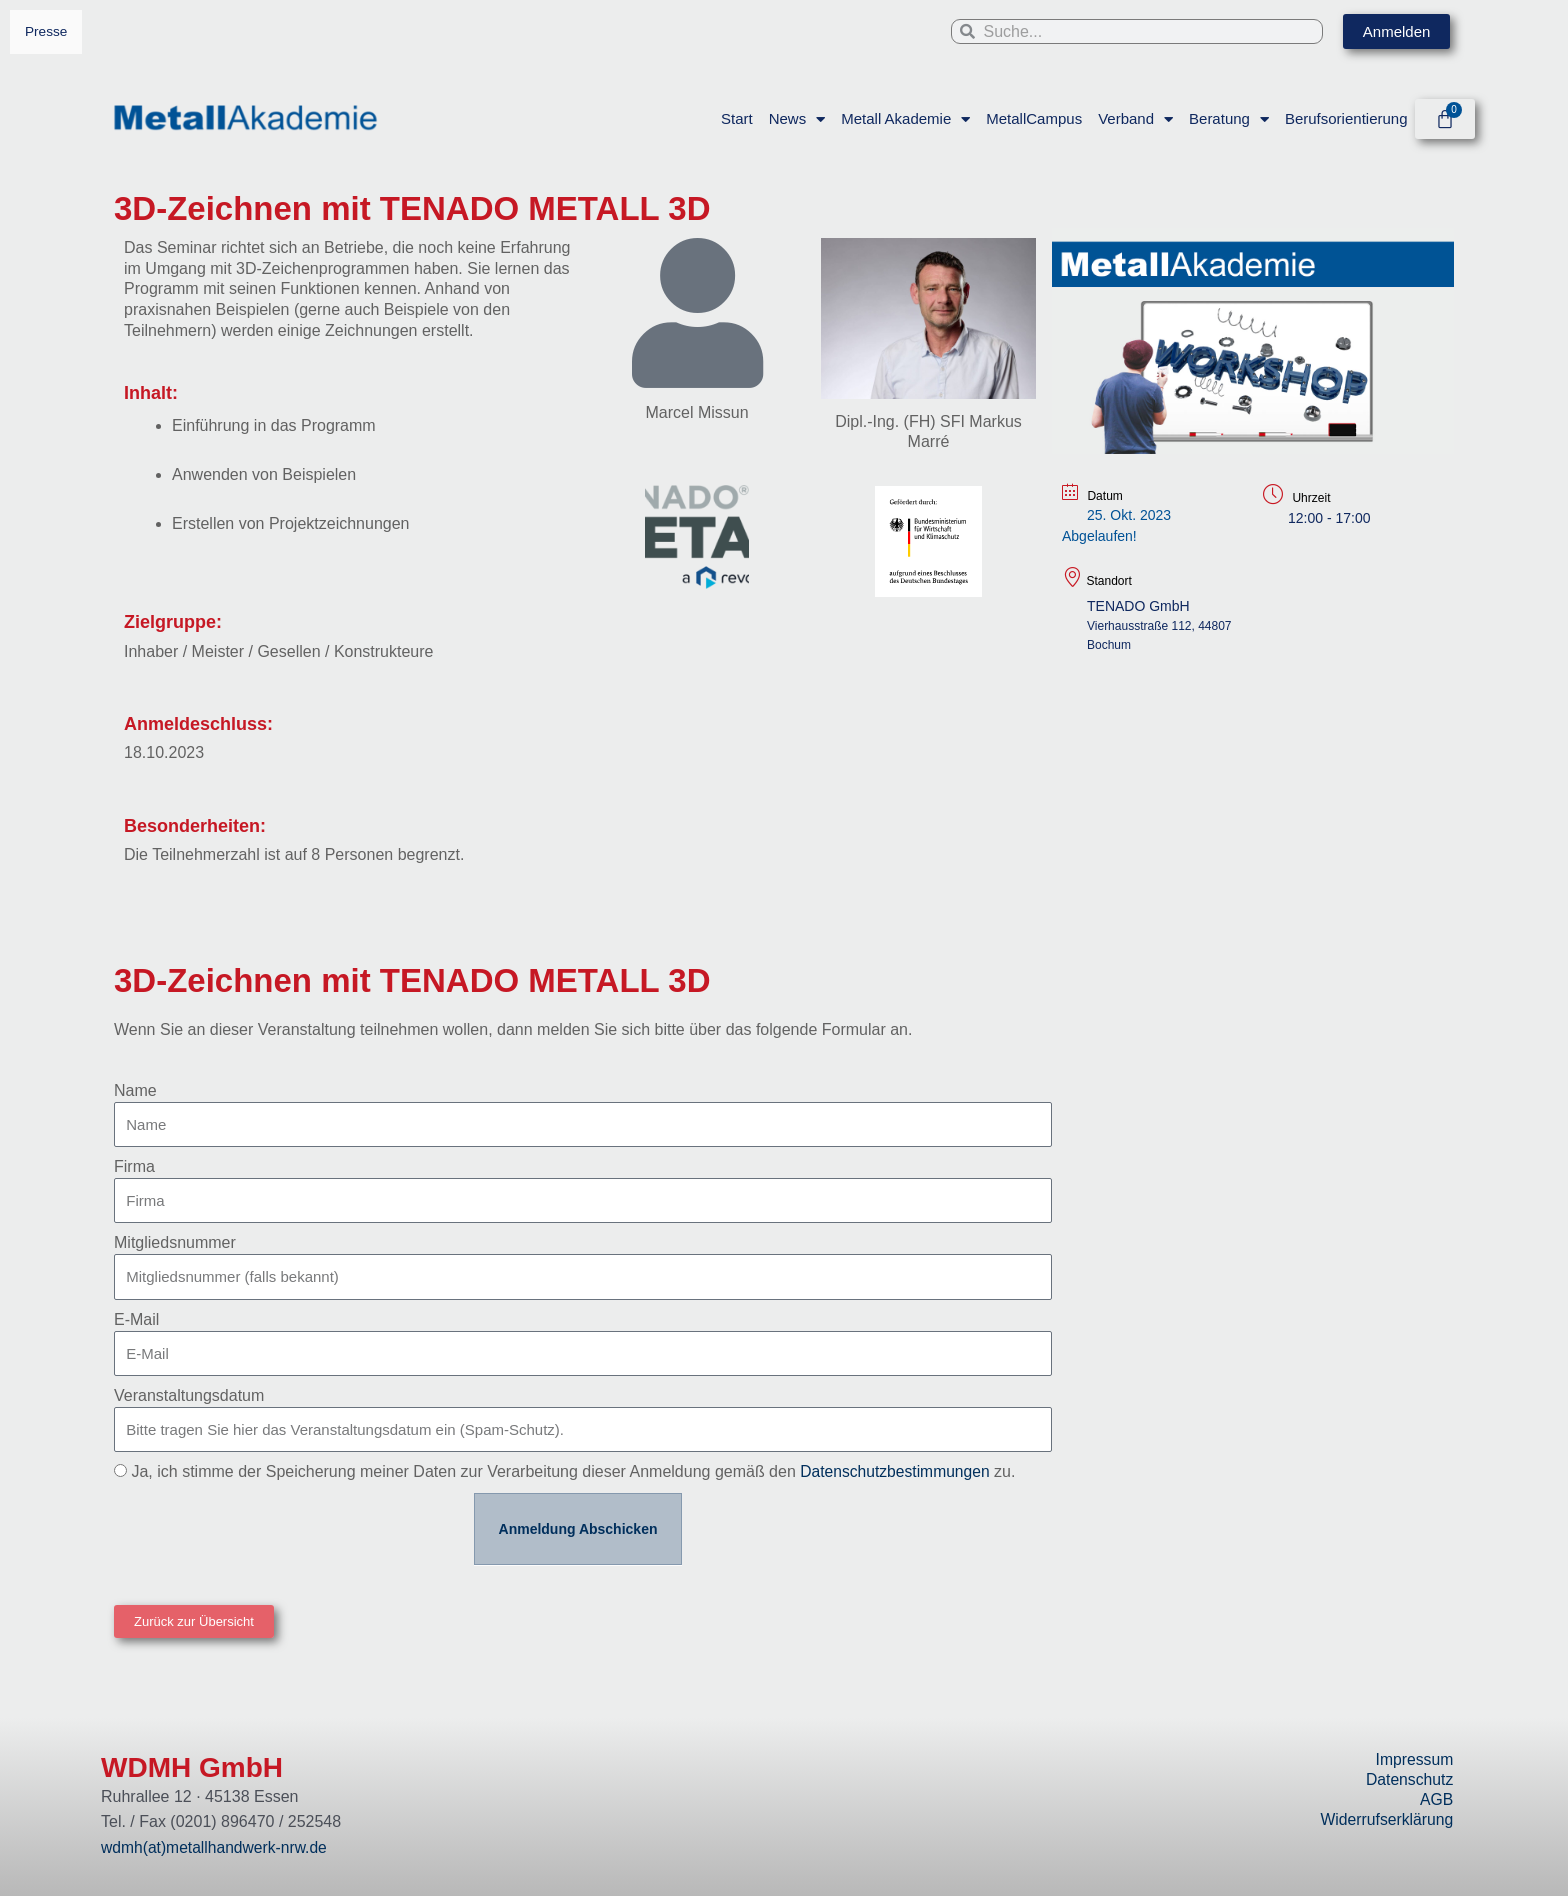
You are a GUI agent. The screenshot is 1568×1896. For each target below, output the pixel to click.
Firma (134, 1166)
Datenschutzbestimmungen (897, 1471)
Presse (46, 31)
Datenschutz (1408, 1779)
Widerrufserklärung (1385, 1819)
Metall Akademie (905, 118)
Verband (1135, 118)
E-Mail (136, 1319)
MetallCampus (1034, 118)
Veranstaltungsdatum (189, 1395)
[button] (194, 1621)
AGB (1437, 1799)
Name (135, 1090)
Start (737, 118)
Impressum (1413, 1759)
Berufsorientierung (1345, 118)
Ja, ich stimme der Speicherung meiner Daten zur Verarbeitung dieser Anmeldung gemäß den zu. (575, 1471)
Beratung (1229, 118)
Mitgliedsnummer (175, 1242)
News (796, 118)
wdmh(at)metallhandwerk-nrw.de (216, 1847)
